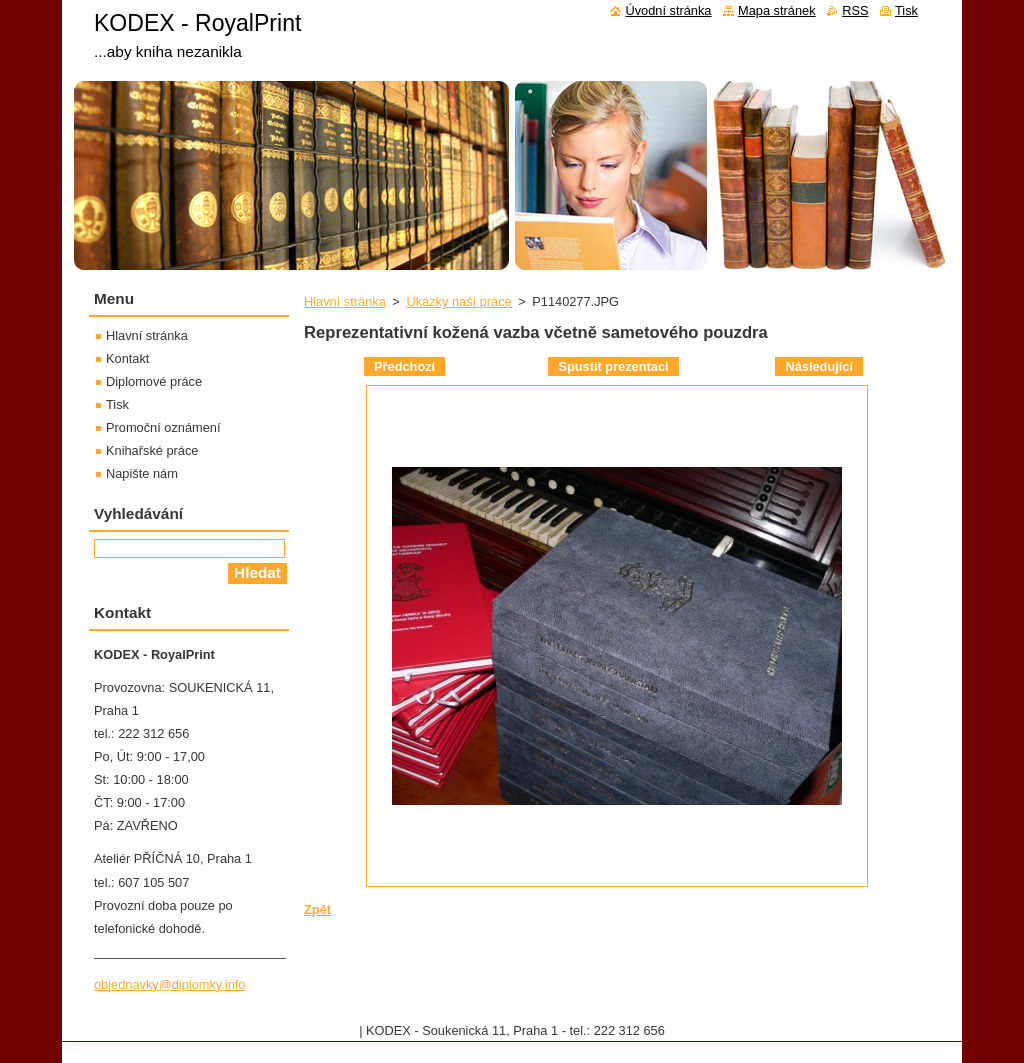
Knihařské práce (152, 450)
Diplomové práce (154, 381)
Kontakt (127, 358)
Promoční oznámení (163, 427)
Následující (819, 366)
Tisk (117, 404)
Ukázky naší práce (458, 301)
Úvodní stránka (668, 10)
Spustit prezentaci (613, 366)
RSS (855, 10)
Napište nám (142, 473)
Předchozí (404, 366)
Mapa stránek (777, 10)
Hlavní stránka (345, 301)
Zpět (317, 909)
